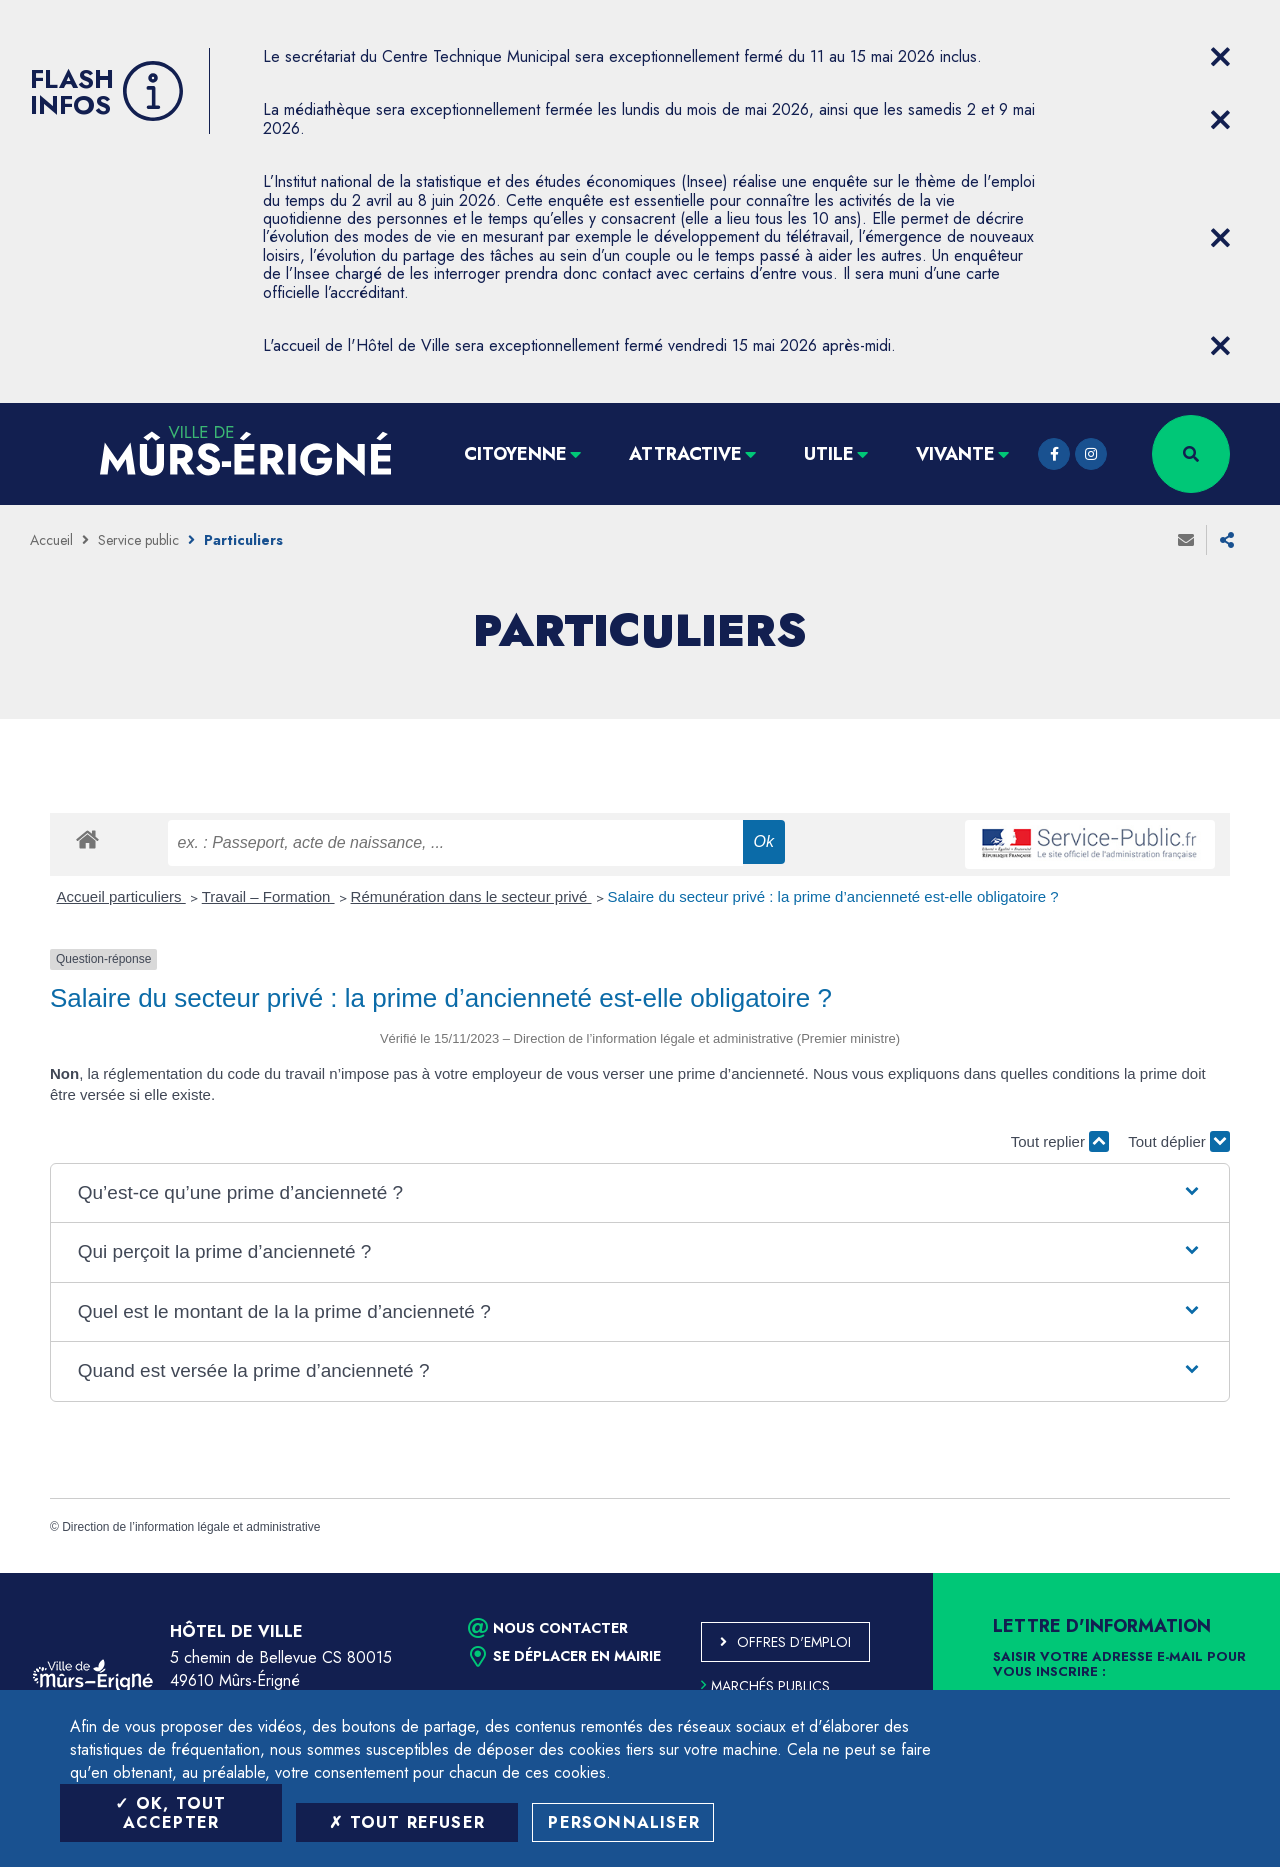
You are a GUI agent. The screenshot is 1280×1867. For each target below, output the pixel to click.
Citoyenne (515, 454)
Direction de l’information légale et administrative (191, 1527)
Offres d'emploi (794, 1642)
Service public (138, 540)
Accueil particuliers (121, 896)
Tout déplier (1179, 1141)
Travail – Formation (268, 896)
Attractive (685, 454)
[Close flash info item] (1220, 57)
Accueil (51, 540)
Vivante (955, 454)
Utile (829, 454)
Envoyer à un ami (1186, 540)
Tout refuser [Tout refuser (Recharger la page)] (407, 1822)
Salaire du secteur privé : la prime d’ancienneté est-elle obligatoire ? (833, 896)
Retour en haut (1220, 1573)
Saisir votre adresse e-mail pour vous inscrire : (1119, 1665)
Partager (1227, 540)
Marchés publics (765, 1686)
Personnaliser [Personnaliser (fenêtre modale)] (624, 1822)
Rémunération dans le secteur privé (471, 896)
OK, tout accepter (170, 1813)
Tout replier (1060, 1141)
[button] (640, 1193)
